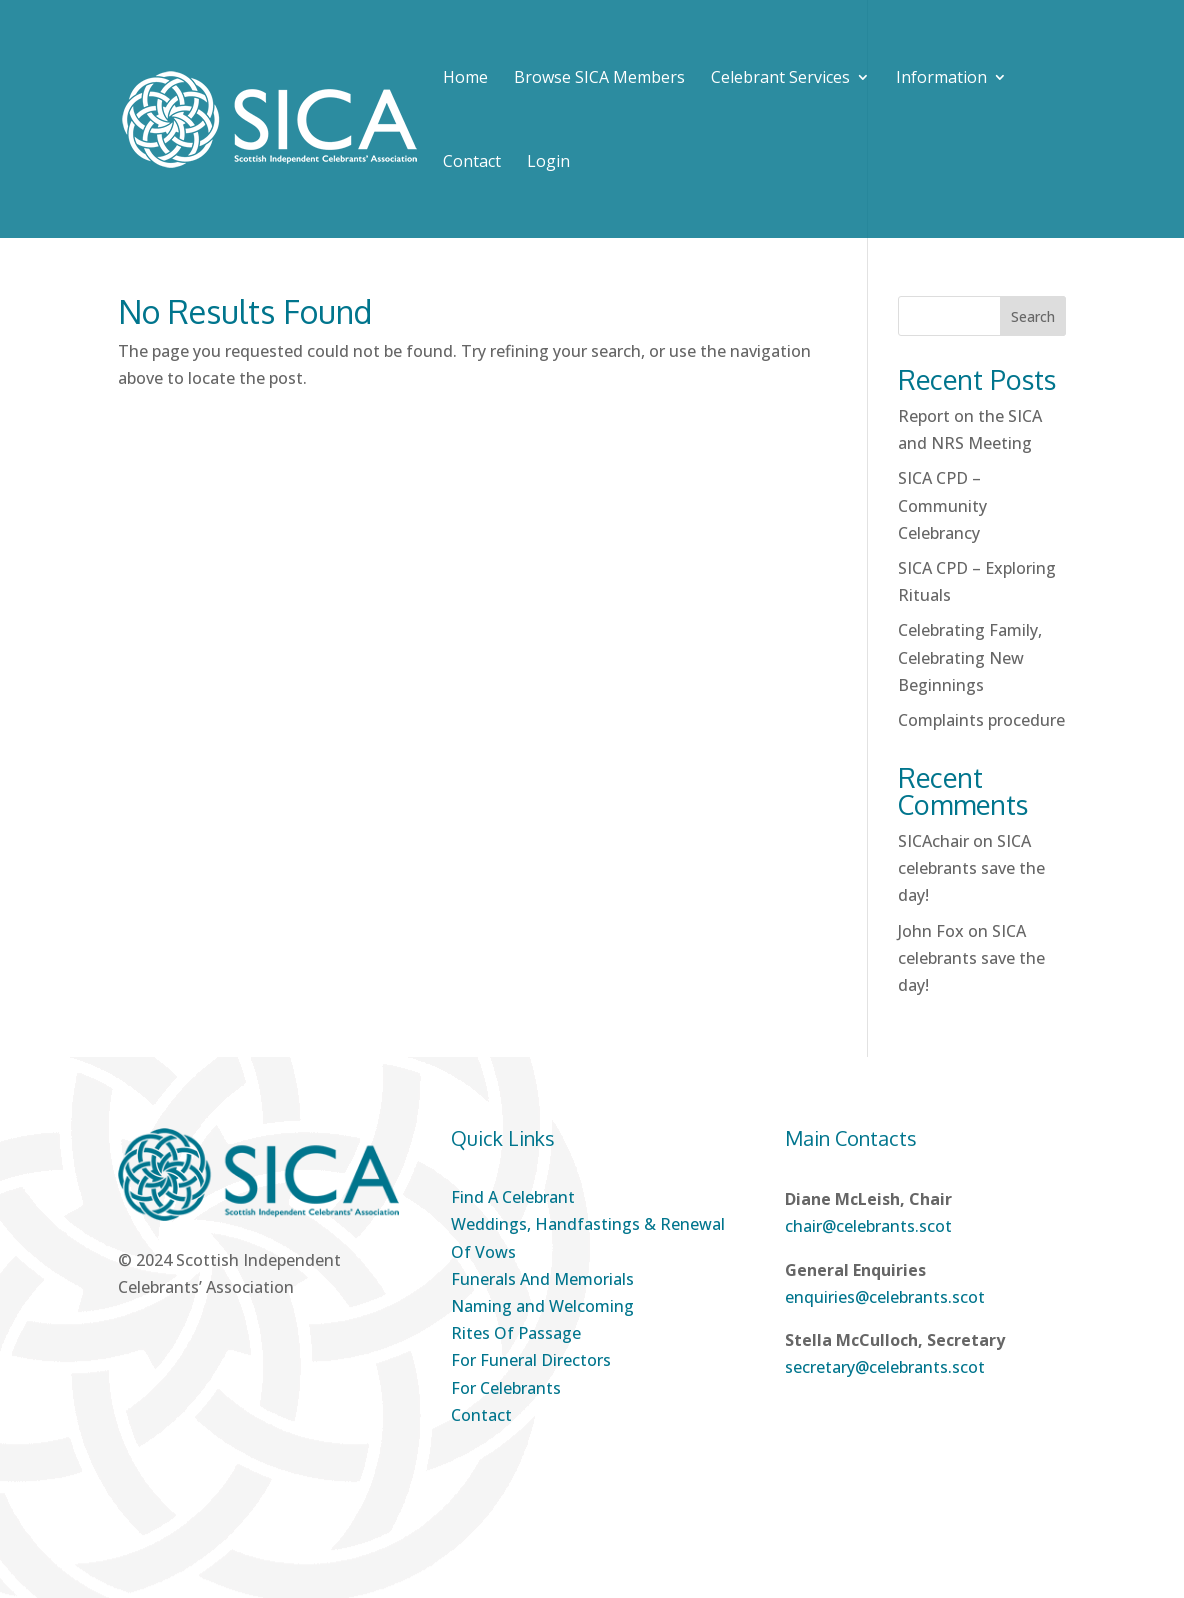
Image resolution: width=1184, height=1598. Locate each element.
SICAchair (933, 841)
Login (548, 161)
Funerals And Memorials (542, 1279)
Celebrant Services (780, 79)
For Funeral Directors (531, 1360)
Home (465, 79)
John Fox (931, 931)
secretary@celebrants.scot (885, 1367)
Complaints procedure (981, 720)
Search (1033, 316)
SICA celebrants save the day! (971, 868)
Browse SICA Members (599, 79)
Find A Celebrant (513, 1197)
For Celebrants (506, 1388)
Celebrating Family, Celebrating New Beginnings (970, 657)
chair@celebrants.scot (868, 1226)
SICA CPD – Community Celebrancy (942, 505)
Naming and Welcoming (542, 1306)
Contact (472, 163)
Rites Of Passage (516, 1333)
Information (941, 79)
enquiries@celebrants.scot (885, 1297)
